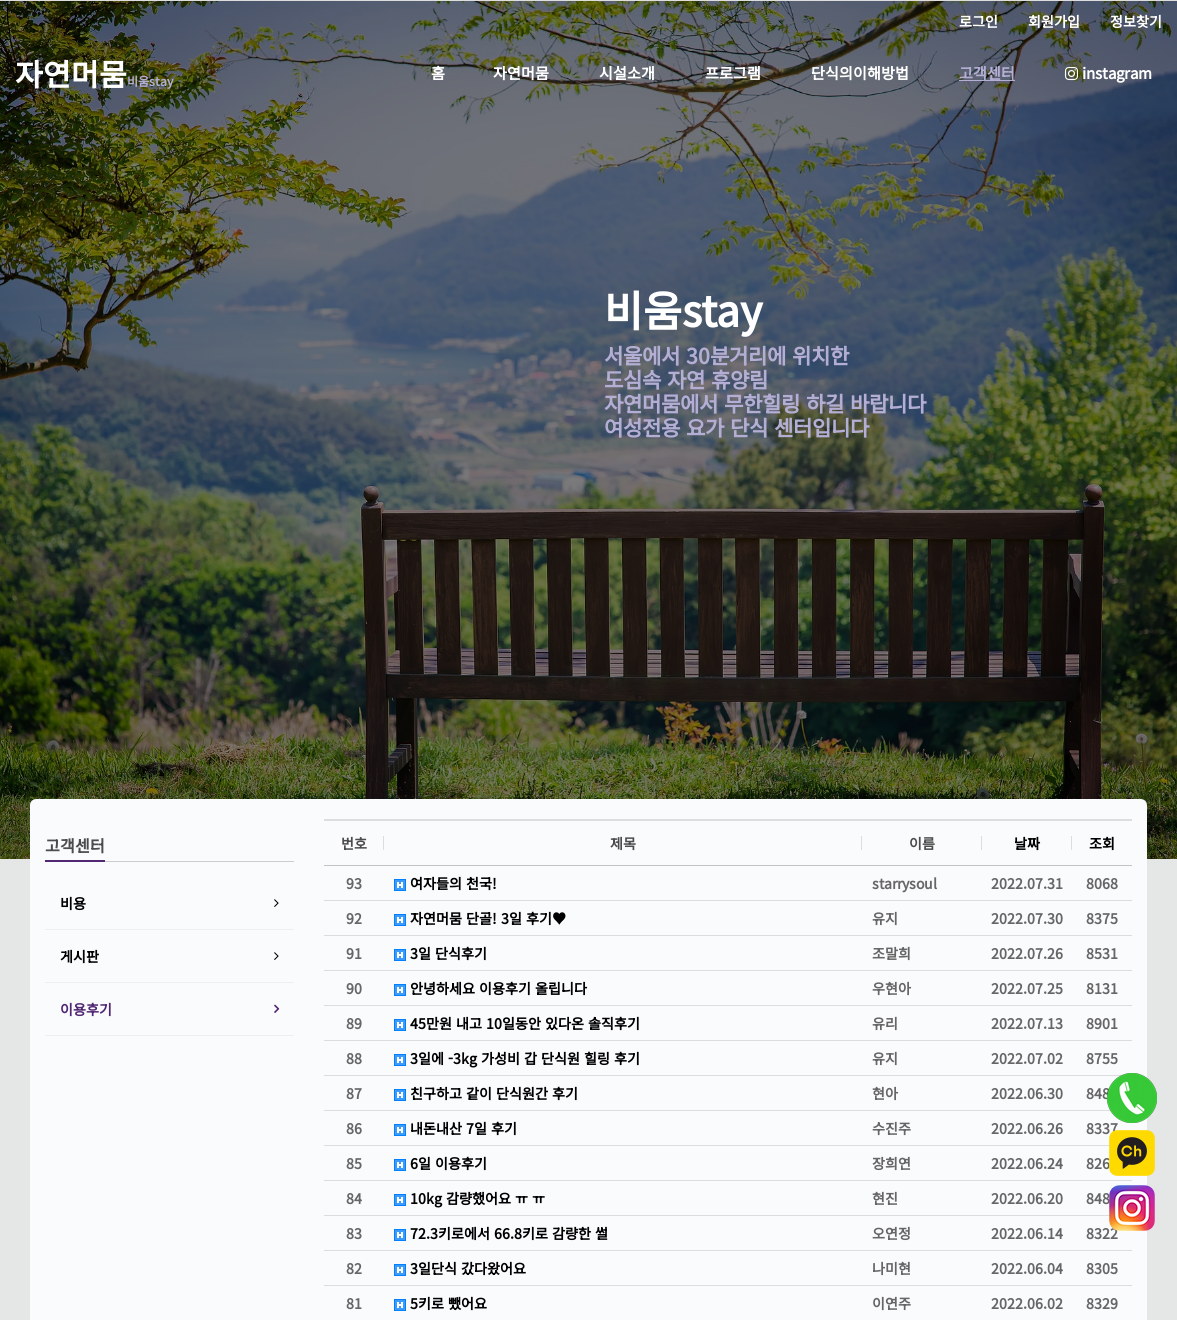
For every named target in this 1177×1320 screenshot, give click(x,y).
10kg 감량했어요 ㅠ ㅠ (469, 1198)
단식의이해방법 (860, 72)
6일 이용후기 (440, 1163)
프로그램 (733, 72)
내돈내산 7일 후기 (455, 1128)
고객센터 (987, 72)
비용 (73, 903)
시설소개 (627, 72)
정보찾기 (1136, 21)
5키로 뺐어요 (440, 1303)
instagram (1108, 72)
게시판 (79, 956)
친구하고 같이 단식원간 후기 (486, 1093)
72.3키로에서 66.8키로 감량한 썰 (501, 1233)
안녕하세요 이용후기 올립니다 (490, 988)
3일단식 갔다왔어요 (460, 1268)
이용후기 (86, 1009)
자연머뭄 (521, 72)
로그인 (978, 21)
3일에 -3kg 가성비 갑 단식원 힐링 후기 (517, 1058)
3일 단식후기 (440, 953)
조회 (1102, 843)
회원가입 (1054, 21)
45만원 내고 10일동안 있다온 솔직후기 (517, 1023)
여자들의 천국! (445, 883)
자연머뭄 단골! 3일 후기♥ (480, 918)
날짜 (1027, 843)
